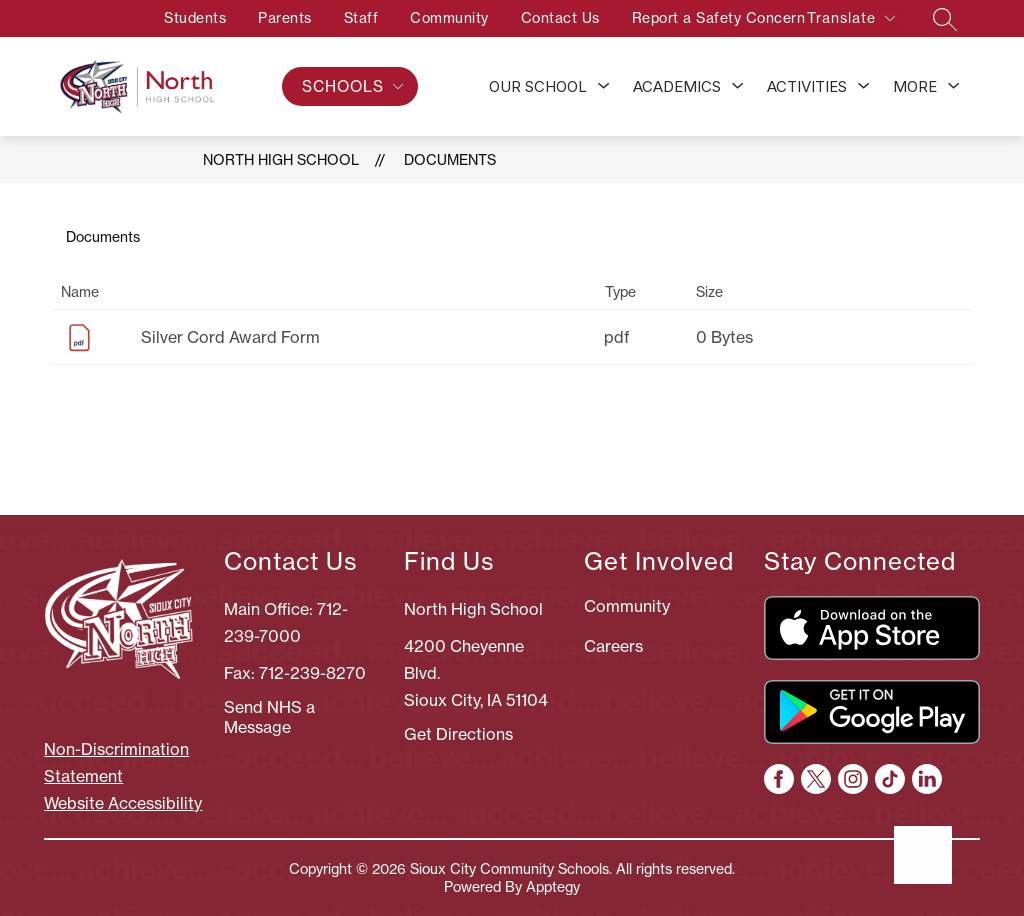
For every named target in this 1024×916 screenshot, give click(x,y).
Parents (268, 18)
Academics (677, 86)
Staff (343, 18)
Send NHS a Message (269, 717)
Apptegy (553, 887)
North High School (281, 160)
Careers (613, 646)
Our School (538, 86)
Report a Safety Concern (701, 18)
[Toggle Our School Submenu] (604, 87)
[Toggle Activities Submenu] (864, 87)
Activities (807, 86)
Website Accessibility (123, 803)
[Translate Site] (850, 21)
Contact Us (542, 18)
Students (178, 18)
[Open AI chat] (923, 855)
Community (432, 18)
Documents (450, 160)
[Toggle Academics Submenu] (738, 87)
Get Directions (458, 734)
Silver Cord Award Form (230, 337)
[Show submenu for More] (915, 87)
